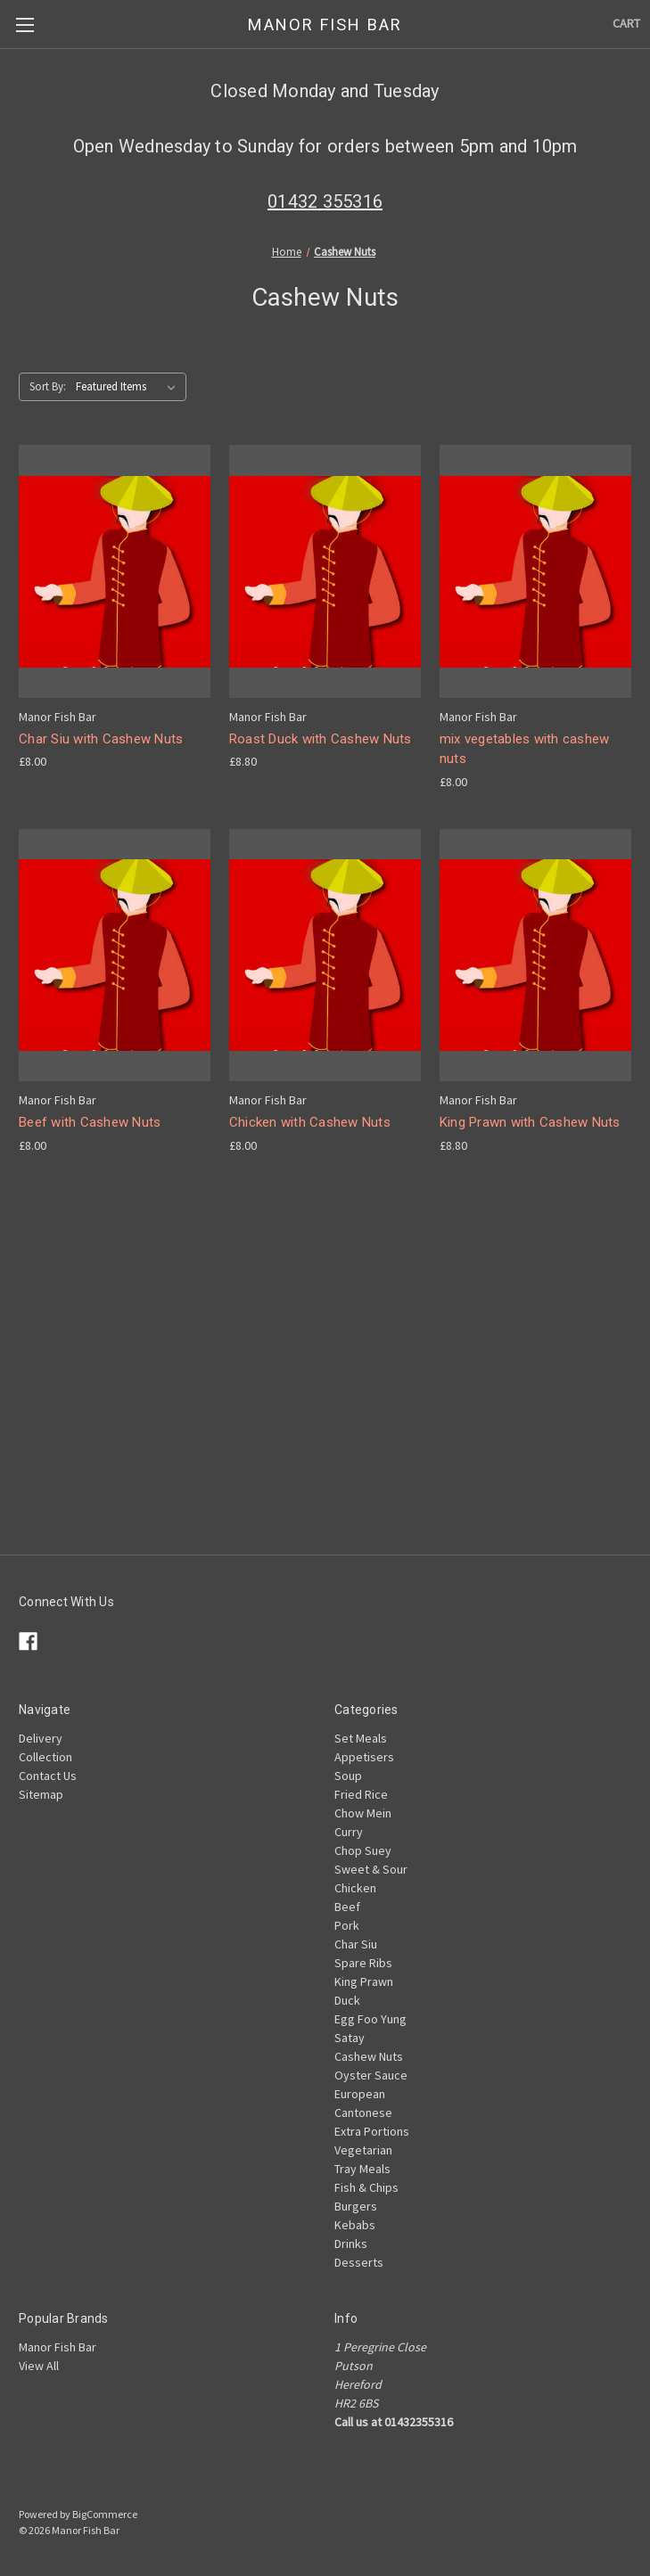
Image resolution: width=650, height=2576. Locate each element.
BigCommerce (104, 2514)
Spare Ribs (363, 1963)
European (359, 2094)
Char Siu (355, 1944)
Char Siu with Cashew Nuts (101, 739)
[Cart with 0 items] (626, 23)
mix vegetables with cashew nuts (525, 749)
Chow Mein (362, 1813)
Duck (347, 2000)
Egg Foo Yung (370, 2019)
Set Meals (360, 1738)
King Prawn (363, 1981)
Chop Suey (362, 1850)
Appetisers (364, 1757)
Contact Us (48, 1776)
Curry (348, 1832)
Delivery (40, 1738)
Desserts (358, 2262)
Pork (346, 1925)
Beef (347, 1907)
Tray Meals (362, 2169)
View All (39, 2366)
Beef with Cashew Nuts (89, 1122)
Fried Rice (361, 1794)
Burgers (355, 2206)
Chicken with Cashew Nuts (310, 1122)
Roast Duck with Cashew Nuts (320, 739)
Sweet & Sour (370, 1869)
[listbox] (129, 386)
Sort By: (47, 386)
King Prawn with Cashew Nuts (530, 1122)
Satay (349, 2038)
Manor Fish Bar (57, 2347)
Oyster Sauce (370, 2075)
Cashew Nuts (368, 2056)
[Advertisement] (325, 1430)
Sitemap (41, 1794)
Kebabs (354, 2225)
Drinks (350, 2244)
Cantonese (363, 2112)
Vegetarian (363, 2150)
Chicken (355, 1888)
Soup (348, 1776)
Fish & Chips (366, 2187)
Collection (45, 1757)
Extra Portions (371, 2131)
